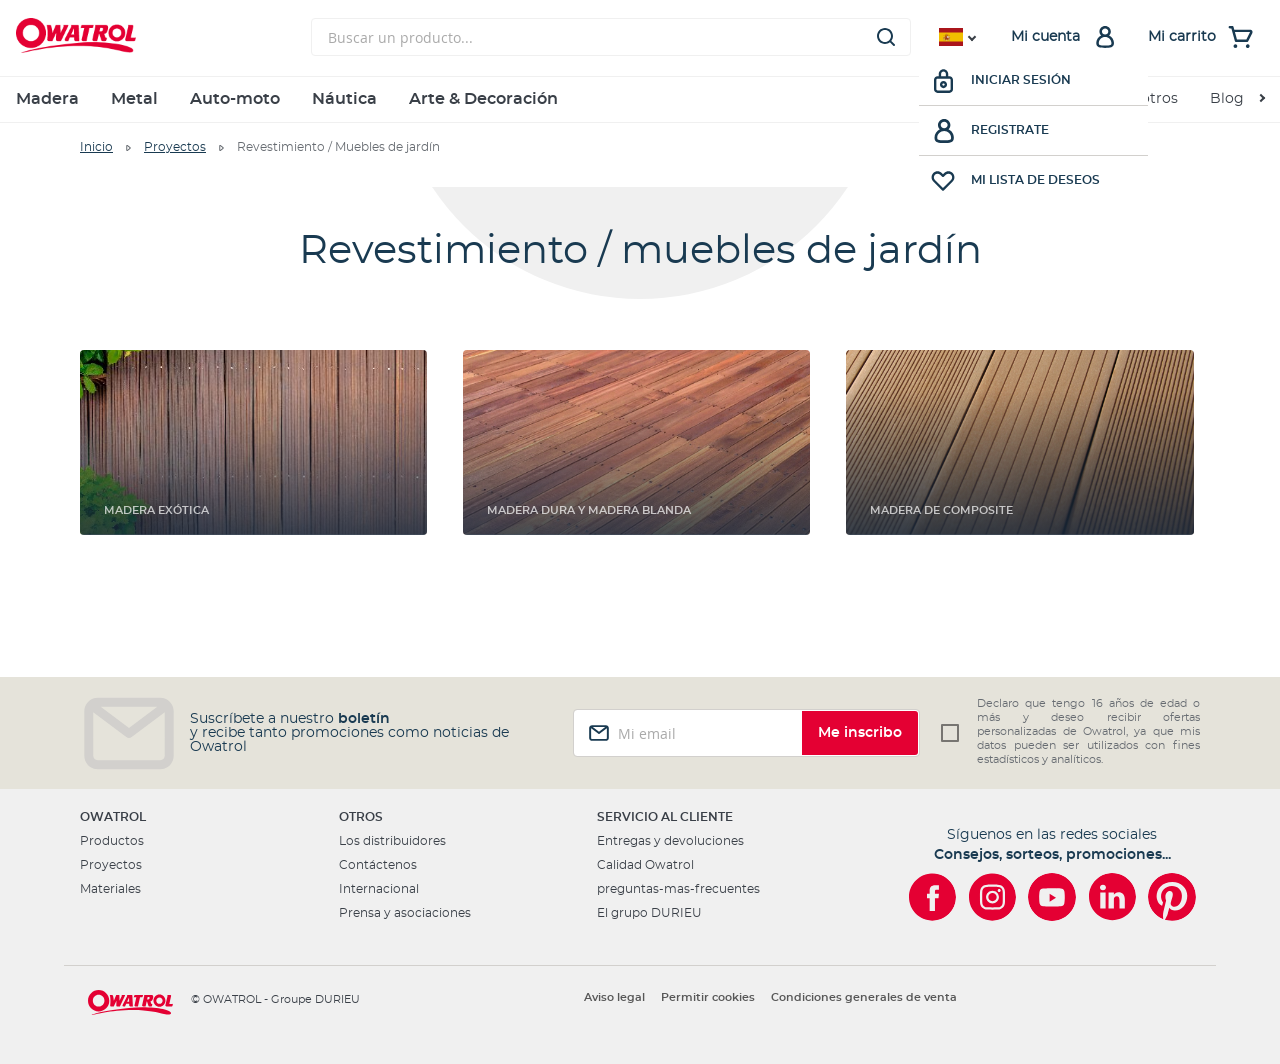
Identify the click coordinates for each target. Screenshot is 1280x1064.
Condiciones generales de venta (864, 997)
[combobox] (611, 37)
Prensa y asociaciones (405, 913)
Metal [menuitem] (134, 99)
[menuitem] (1237, 99)
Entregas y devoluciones (670, 841)
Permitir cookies (708, 997)
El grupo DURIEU (649, 913)
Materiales (110, 889)
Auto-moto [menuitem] (235, 99)
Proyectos (175, 147)
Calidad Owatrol (645, 865)
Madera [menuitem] (47, 99)
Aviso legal (614, 997)
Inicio (96, 147)
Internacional (379, 889)
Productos (112, 841)
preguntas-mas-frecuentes (678, 889)
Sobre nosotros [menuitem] (1124, 99)
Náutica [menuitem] (344, 99)
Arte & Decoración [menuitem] (483, 99)
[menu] (640, 99)
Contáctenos (378, 865)
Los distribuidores (392, 841)
